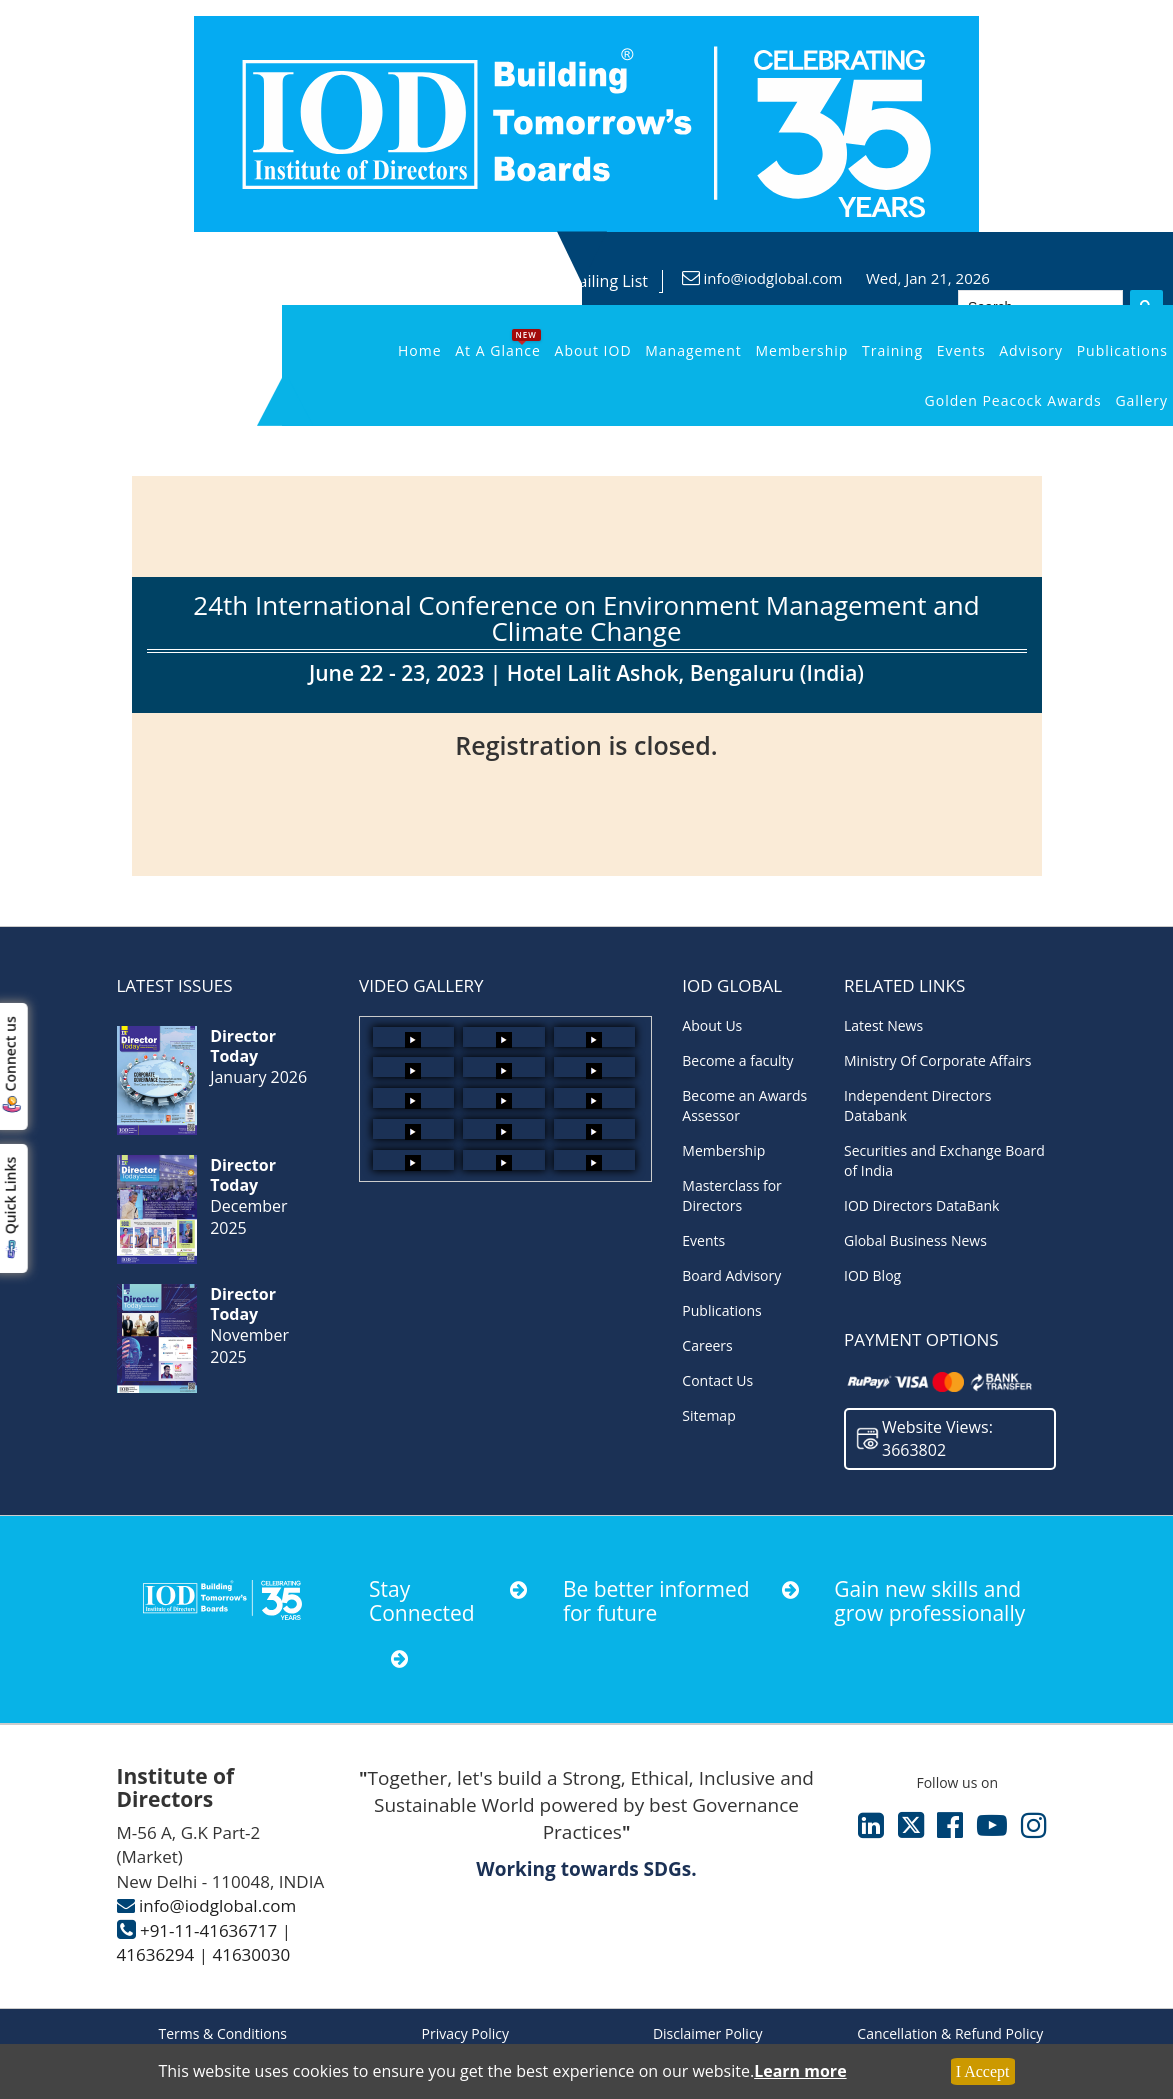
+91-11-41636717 (208, 1930)
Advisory (1031, 350)
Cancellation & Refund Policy (950, 2033)
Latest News (883, 1025)
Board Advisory (731, 1275)
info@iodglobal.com (773, 278)
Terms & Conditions (222, 2033)
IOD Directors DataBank (922, 1205)
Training (892, 350)
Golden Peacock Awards (1013, 400)
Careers (707, 1345)
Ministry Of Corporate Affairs (937, 1060)
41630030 (251, 1954)
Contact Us (717, 1380)
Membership (801, 350)
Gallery (1141, 400)
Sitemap (708, 1415)
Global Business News (915, 1240)
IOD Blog (872, 1275)
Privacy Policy (465, 2033)
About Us (712, 1025)
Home (420, 350)
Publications (1122, 350)
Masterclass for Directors (731, 1195)
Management (693, 350)
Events (961, 350)
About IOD (593, 350)
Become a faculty (737, 1060)
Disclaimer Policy (708, 2033)
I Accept (983, 2071)
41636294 (156, 1954)
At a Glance (498, 350)
